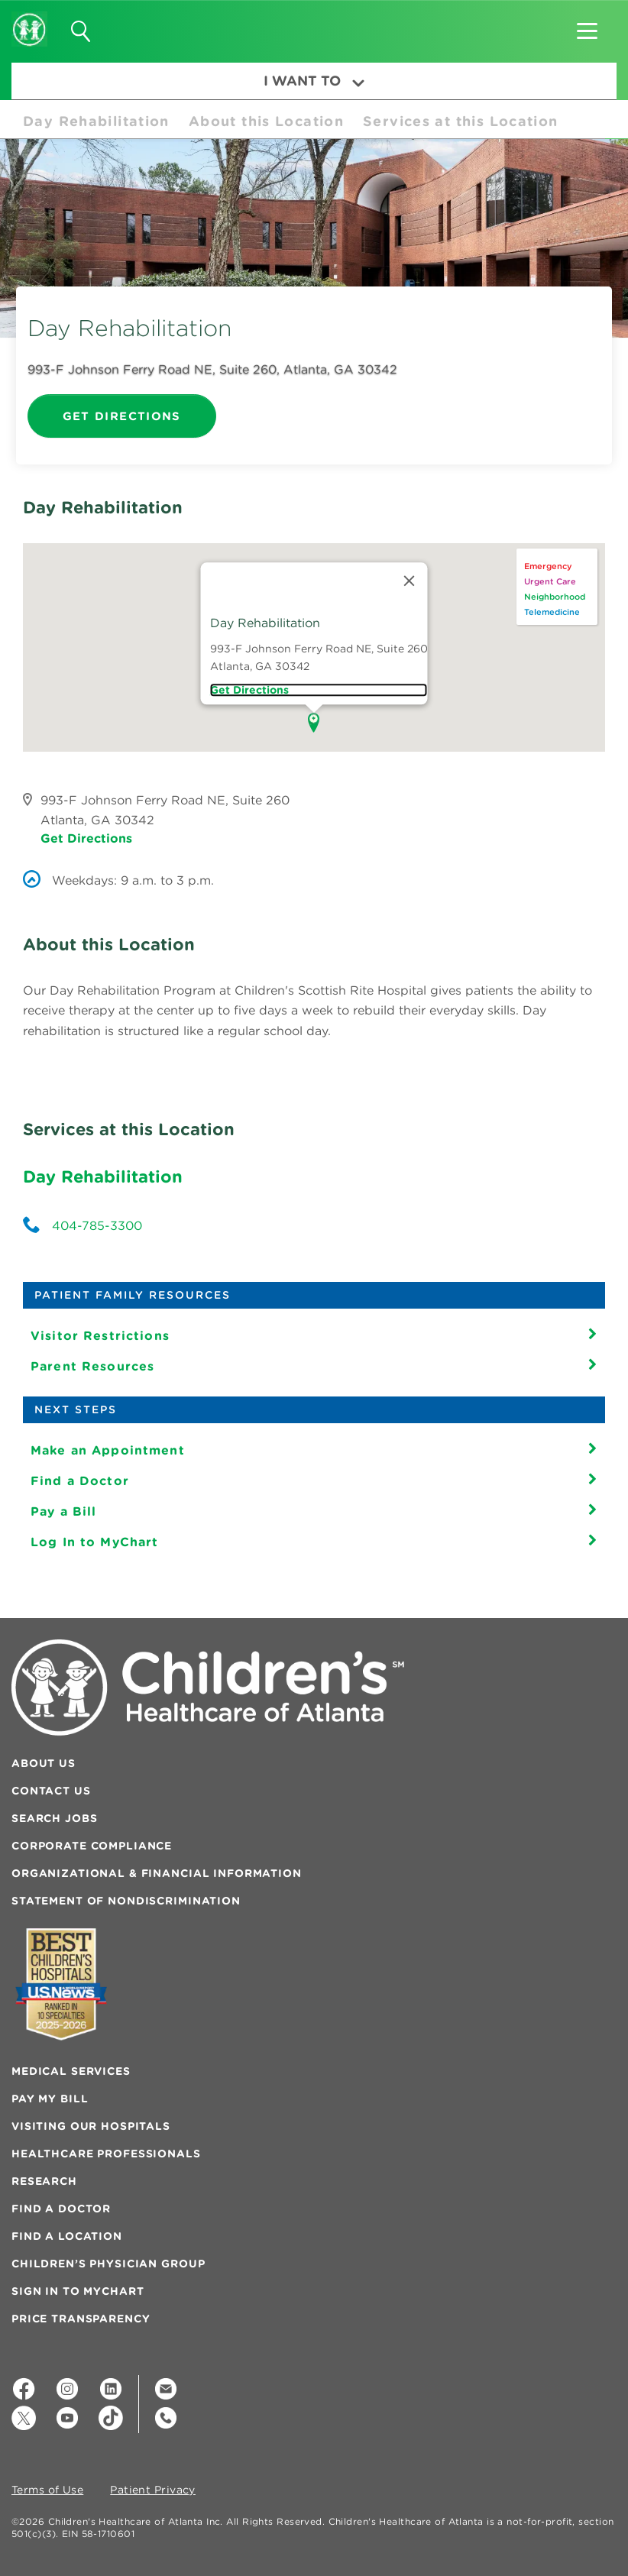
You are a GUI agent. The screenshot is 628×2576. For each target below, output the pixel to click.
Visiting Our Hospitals (90, 2126)
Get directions (249, 690)
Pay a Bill (63, 1511)
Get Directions (122, 416)
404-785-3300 (97, 1225)
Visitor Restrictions (100, 1335)
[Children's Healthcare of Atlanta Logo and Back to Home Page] (29, 19)
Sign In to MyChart (77, 2291)
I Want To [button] (314, 80)
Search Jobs (54, 1818)
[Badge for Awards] (61, 1984)
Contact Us (51, 1791)
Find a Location (66, 2236)
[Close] (409, 580)
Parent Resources (92, 1366)
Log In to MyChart (94, 1541)
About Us (43, 1763)
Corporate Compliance (91, 1846)
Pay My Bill (49, 2098)
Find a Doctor (80, 1480)
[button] (587, 26)
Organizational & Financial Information (156, 1873)
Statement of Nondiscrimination (126, 1901)
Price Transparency (80, 2318)
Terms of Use (47, 2490)
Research (44, 2181)
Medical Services (71, 2071)
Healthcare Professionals (106, 2153)
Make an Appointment (108, 1450)
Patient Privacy (153, 2490)
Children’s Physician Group (108, 2263)
